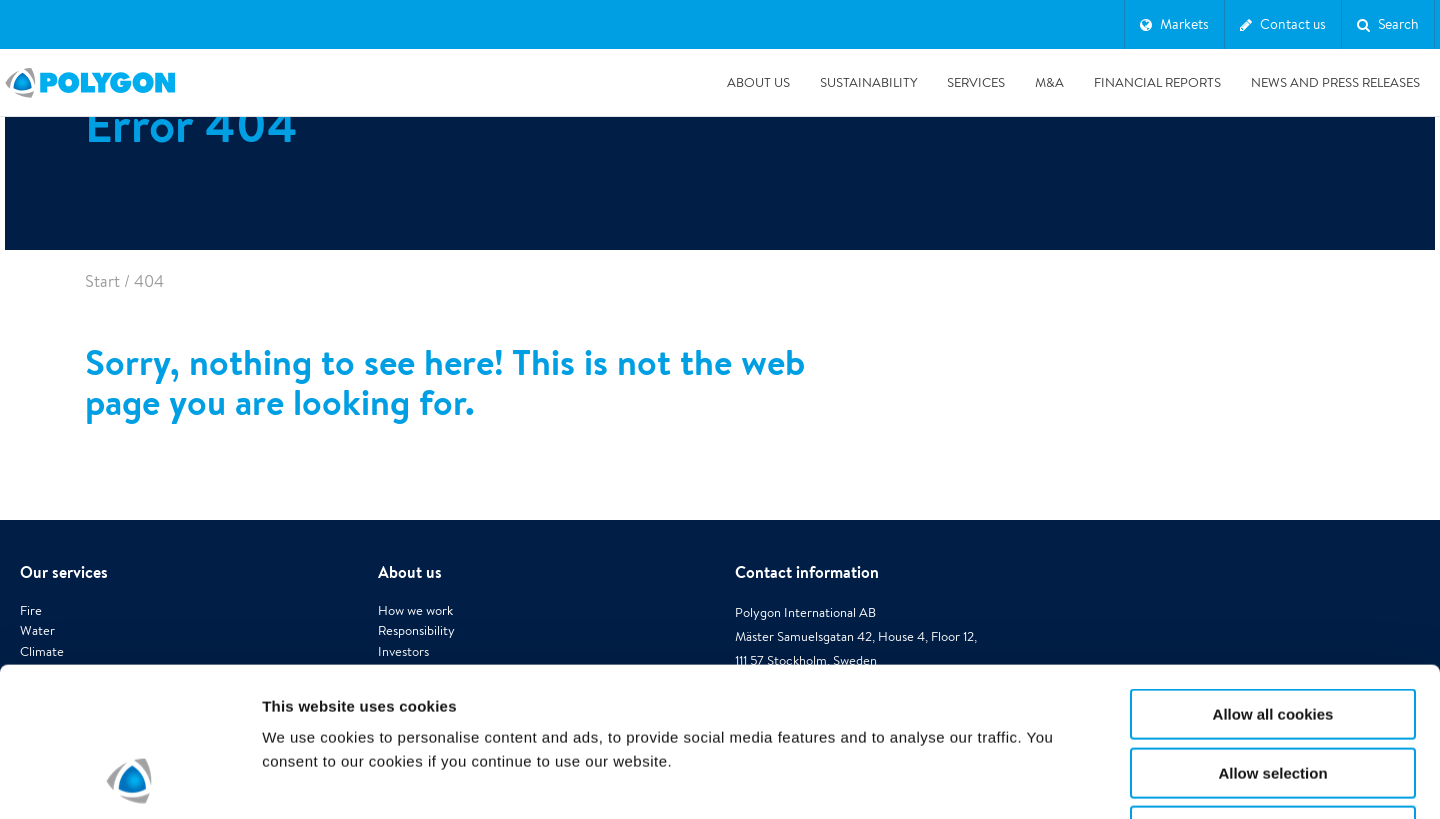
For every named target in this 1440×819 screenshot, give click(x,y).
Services (976, 82)
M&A (1049, 82)
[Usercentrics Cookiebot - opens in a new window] (129, 780)
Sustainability (868, 82)
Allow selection (1272, 633)
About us (758, 82)
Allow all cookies (1273, 574)
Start (102, 281)
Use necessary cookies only (1273, 691)
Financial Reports (1157, 82)
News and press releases (1335, 82)
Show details (1049, 779)
